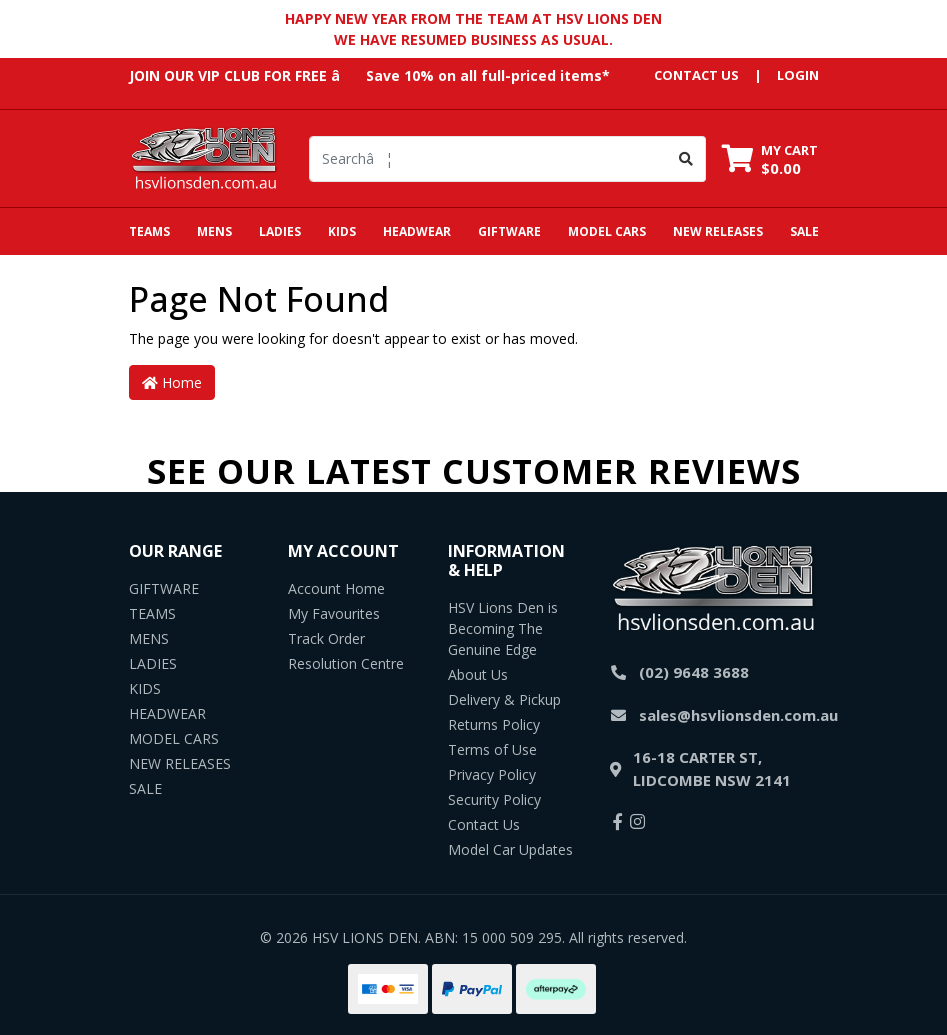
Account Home (336, 588)
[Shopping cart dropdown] (770, 158)
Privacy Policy (492, 774)
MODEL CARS (174, 738)
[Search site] (686, 159)
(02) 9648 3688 (694, 672)
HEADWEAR (167, 713)
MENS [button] (214, 231)
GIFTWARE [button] (509, 231)
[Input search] (488, 159)
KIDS (145, 688)
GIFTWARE (164, 588)
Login (798, 75)
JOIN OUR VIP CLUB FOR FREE (228, 75)
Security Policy (494, 799)
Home (172, 382)
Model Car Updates (510, 849)
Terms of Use (492, 749)
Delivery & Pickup (504, 699)
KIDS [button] (342, 231)
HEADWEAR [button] (417, 231)
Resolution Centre (346, 663)
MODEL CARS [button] (607, 231)
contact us (696, 75)
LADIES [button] (280, 231)
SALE (804, 231)
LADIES (153, 663)
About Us (478, 674)
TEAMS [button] (149, 231)
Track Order (326, 638)
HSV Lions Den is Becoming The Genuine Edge (503, 628)
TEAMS (152, 613)
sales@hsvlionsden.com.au (738, 715)
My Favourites (334, 613)
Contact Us (484, 824)
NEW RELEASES (718, 231)
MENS (149, 638)
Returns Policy (494, 724)
